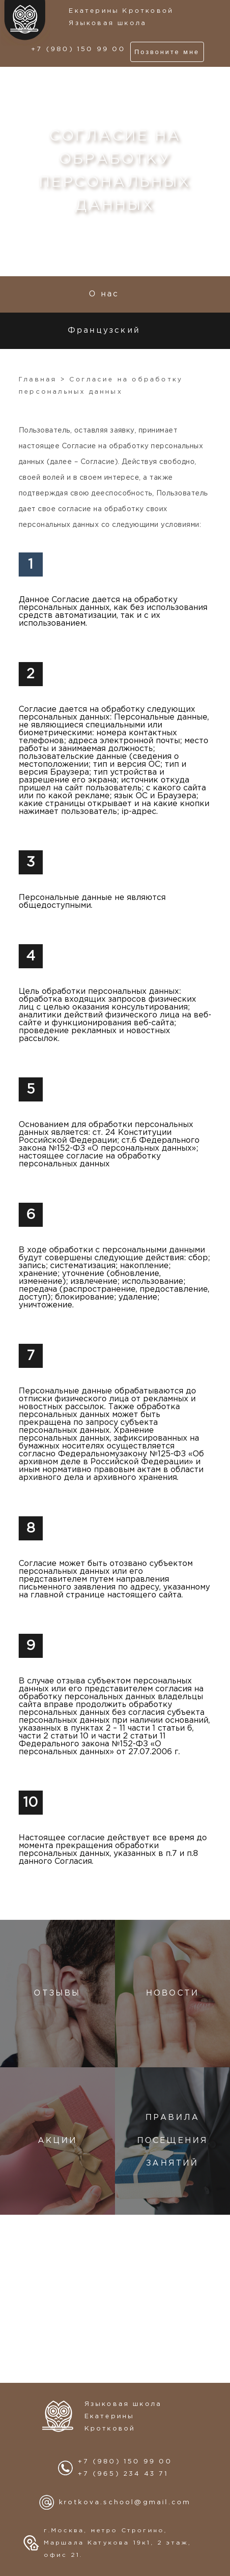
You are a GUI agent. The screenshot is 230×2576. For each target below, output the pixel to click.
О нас (104, 294)
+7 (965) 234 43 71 (123, 2474)
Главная (38, 379)
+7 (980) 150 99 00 (78, 49)
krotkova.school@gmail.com (125, 2502)
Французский (104, 330)
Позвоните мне (167, 52)
